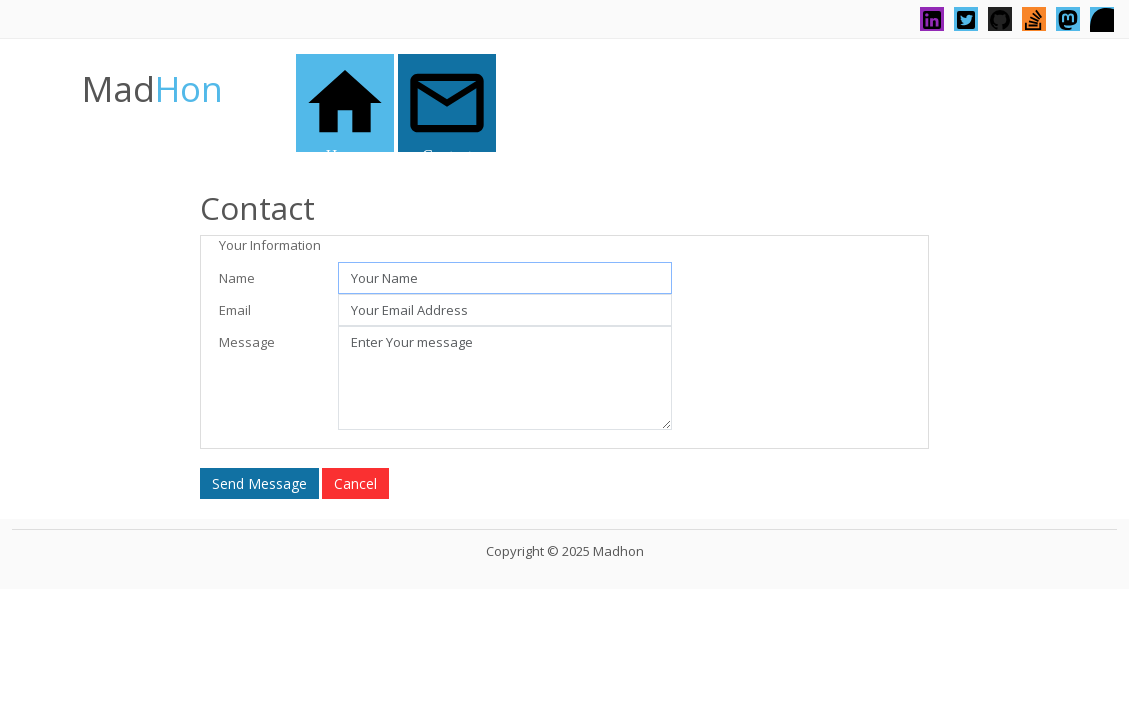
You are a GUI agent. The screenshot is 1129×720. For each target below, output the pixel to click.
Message (247, 342)
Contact (447, 105)
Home (345, 105)
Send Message (259, 483)
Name (237, 278)
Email (235, 310)
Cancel (355, 483)
